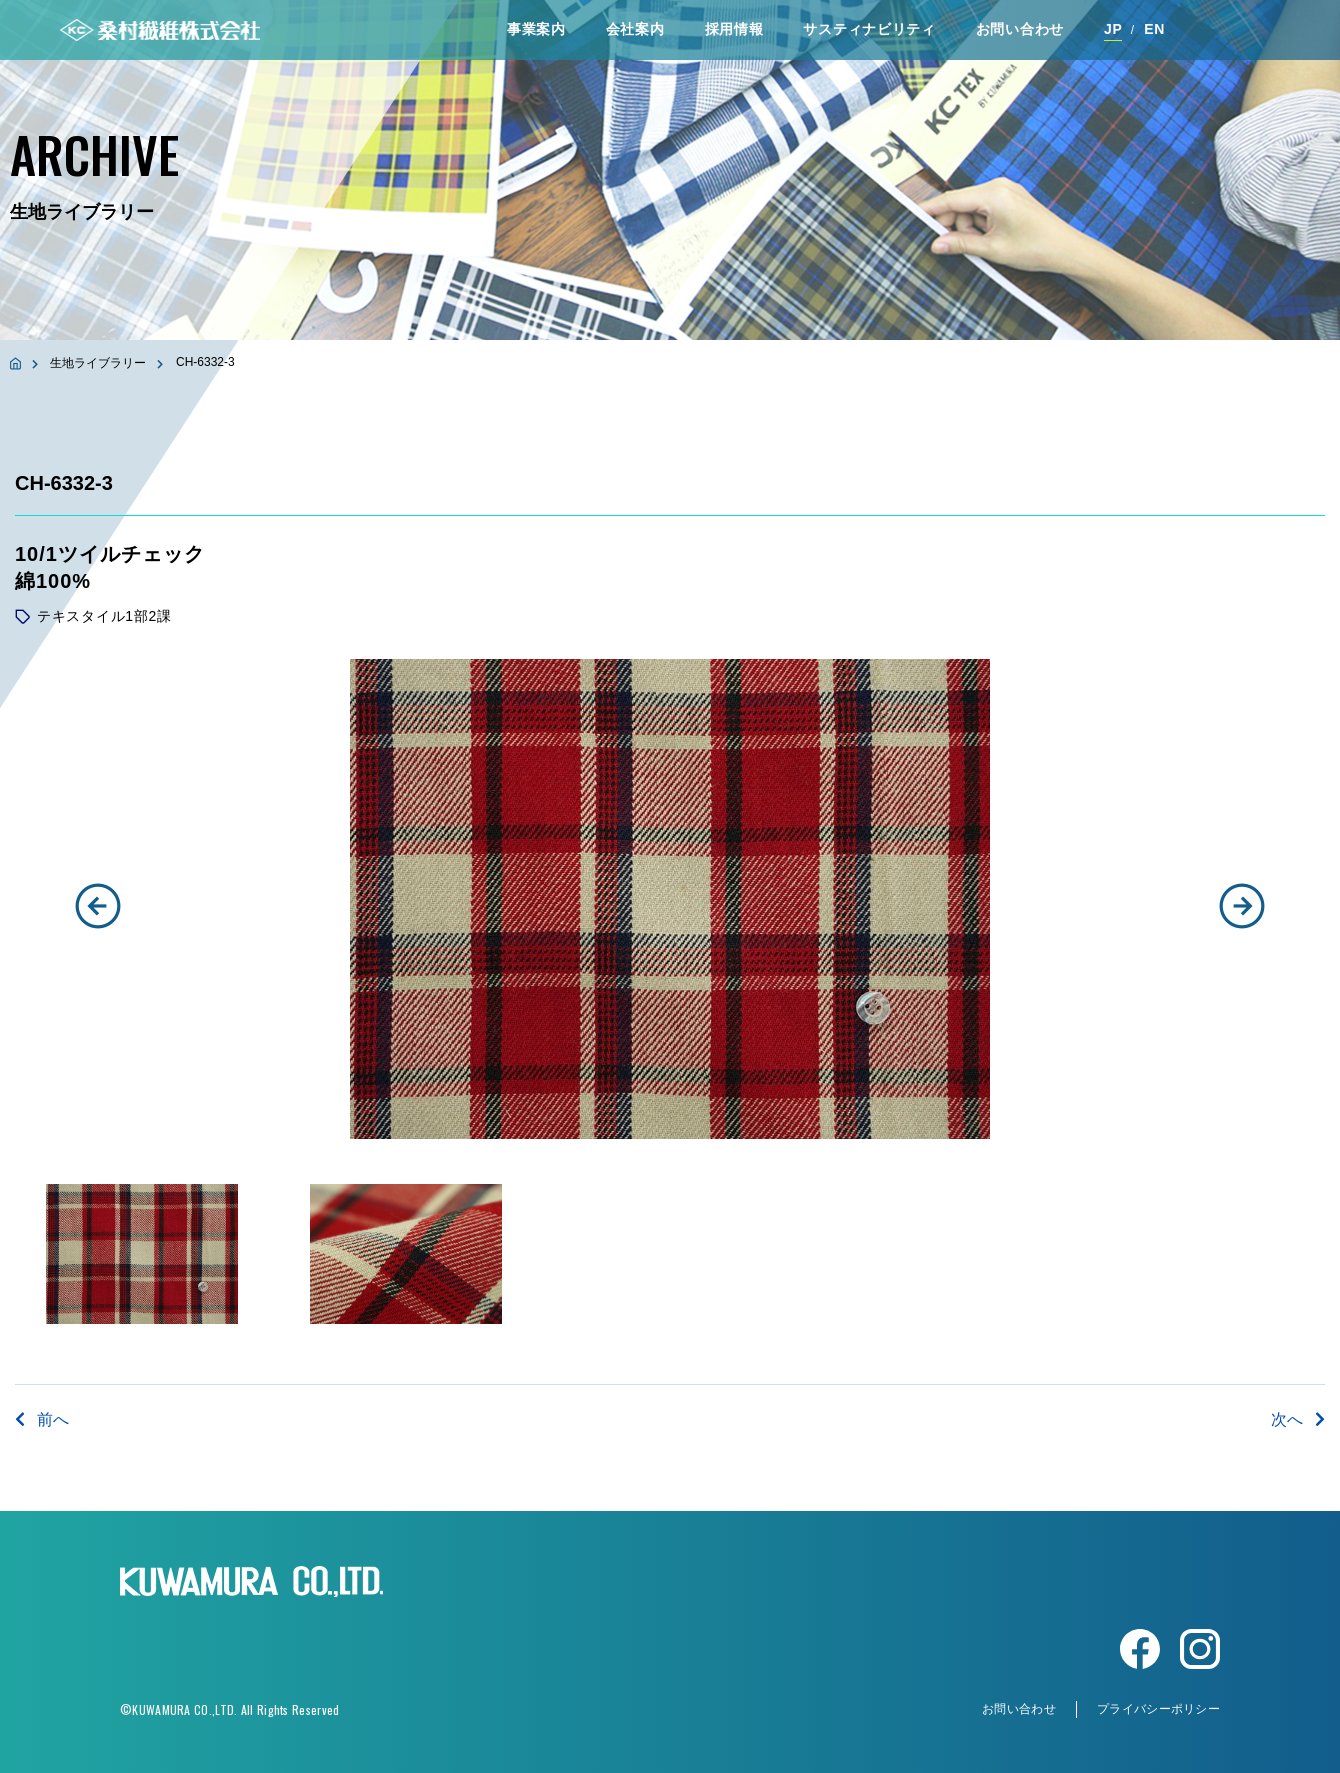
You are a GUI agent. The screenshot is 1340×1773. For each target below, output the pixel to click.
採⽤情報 (734, 29)
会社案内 (635, 29)
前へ (42, 1419)
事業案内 (536, 29)
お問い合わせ (1020, 29)
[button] (98, 906)
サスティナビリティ (869, 29)
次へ (1298, 1419)
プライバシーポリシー (1158, 1709)
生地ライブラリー (98, 363)
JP (1113, 29)
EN (1154, 29)
